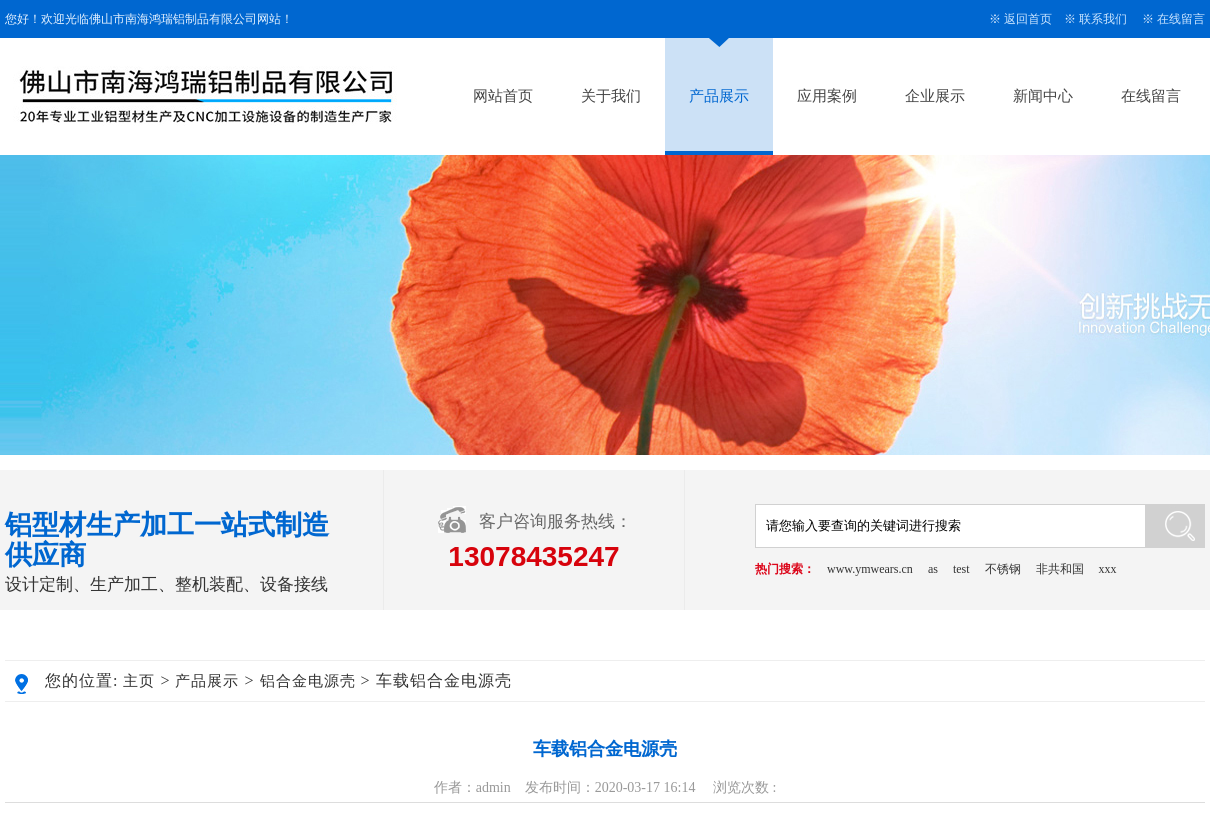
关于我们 (611, 96)
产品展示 (719, 96)
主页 (139, 681)
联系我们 (1103, 19)
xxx (1108, 569)
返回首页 (1028, 19)
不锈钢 (1003, 569)
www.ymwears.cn (870, 569)
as (933, 569)
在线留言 (1181, 19)
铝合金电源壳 (308, 681)
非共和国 (1060, 569)
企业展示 (935, 96)
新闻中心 (1043, 96)
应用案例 (827, 96)
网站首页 (503, 96)
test (961, 569)
